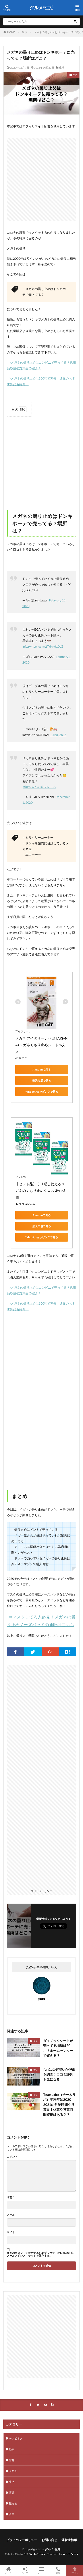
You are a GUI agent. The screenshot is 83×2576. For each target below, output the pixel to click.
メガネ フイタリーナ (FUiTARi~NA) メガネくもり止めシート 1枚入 (41, 1044)
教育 (11, 2460)
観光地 (13, 2503)
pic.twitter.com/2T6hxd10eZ (43, 646)
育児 (11, 2492)
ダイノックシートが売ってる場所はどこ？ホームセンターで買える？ (58, 2048)
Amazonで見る (42, 1069)
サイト (11, 2232)
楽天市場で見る (41, 1080)
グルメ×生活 (42, 8)
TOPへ (74, 2570)
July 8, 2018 (58, 735)
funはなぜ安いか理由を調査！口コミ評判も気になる (59, 2074)
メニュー (41, 2570)
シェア (25, 2570)
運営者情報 (69, 2540)
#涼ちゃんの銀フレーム (39, 787)
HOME (11, 32)
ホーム (8, 2570)
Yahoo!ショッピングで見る (41, 1091)
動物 (11, 2449)
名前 (10, 2197)
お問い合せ (49, 2540)
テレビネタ (15, 2438)
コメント (12, 2156)
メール (11, 2214)
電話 (58, 2570)
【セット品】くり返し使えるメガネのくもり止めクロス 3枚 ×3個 (40, 1190)
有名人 (13, 2471)
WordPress (70, 2554)
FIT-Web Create (35, 2554)
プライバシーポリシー (21, 2540)
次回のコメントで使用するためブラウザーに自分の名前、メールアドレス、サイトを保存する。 (41, 2254)
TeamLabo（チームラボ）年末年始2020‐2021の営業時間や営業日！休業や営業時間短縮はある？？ (59, 2104)
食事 (11, 2514)
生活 (24, 32)
